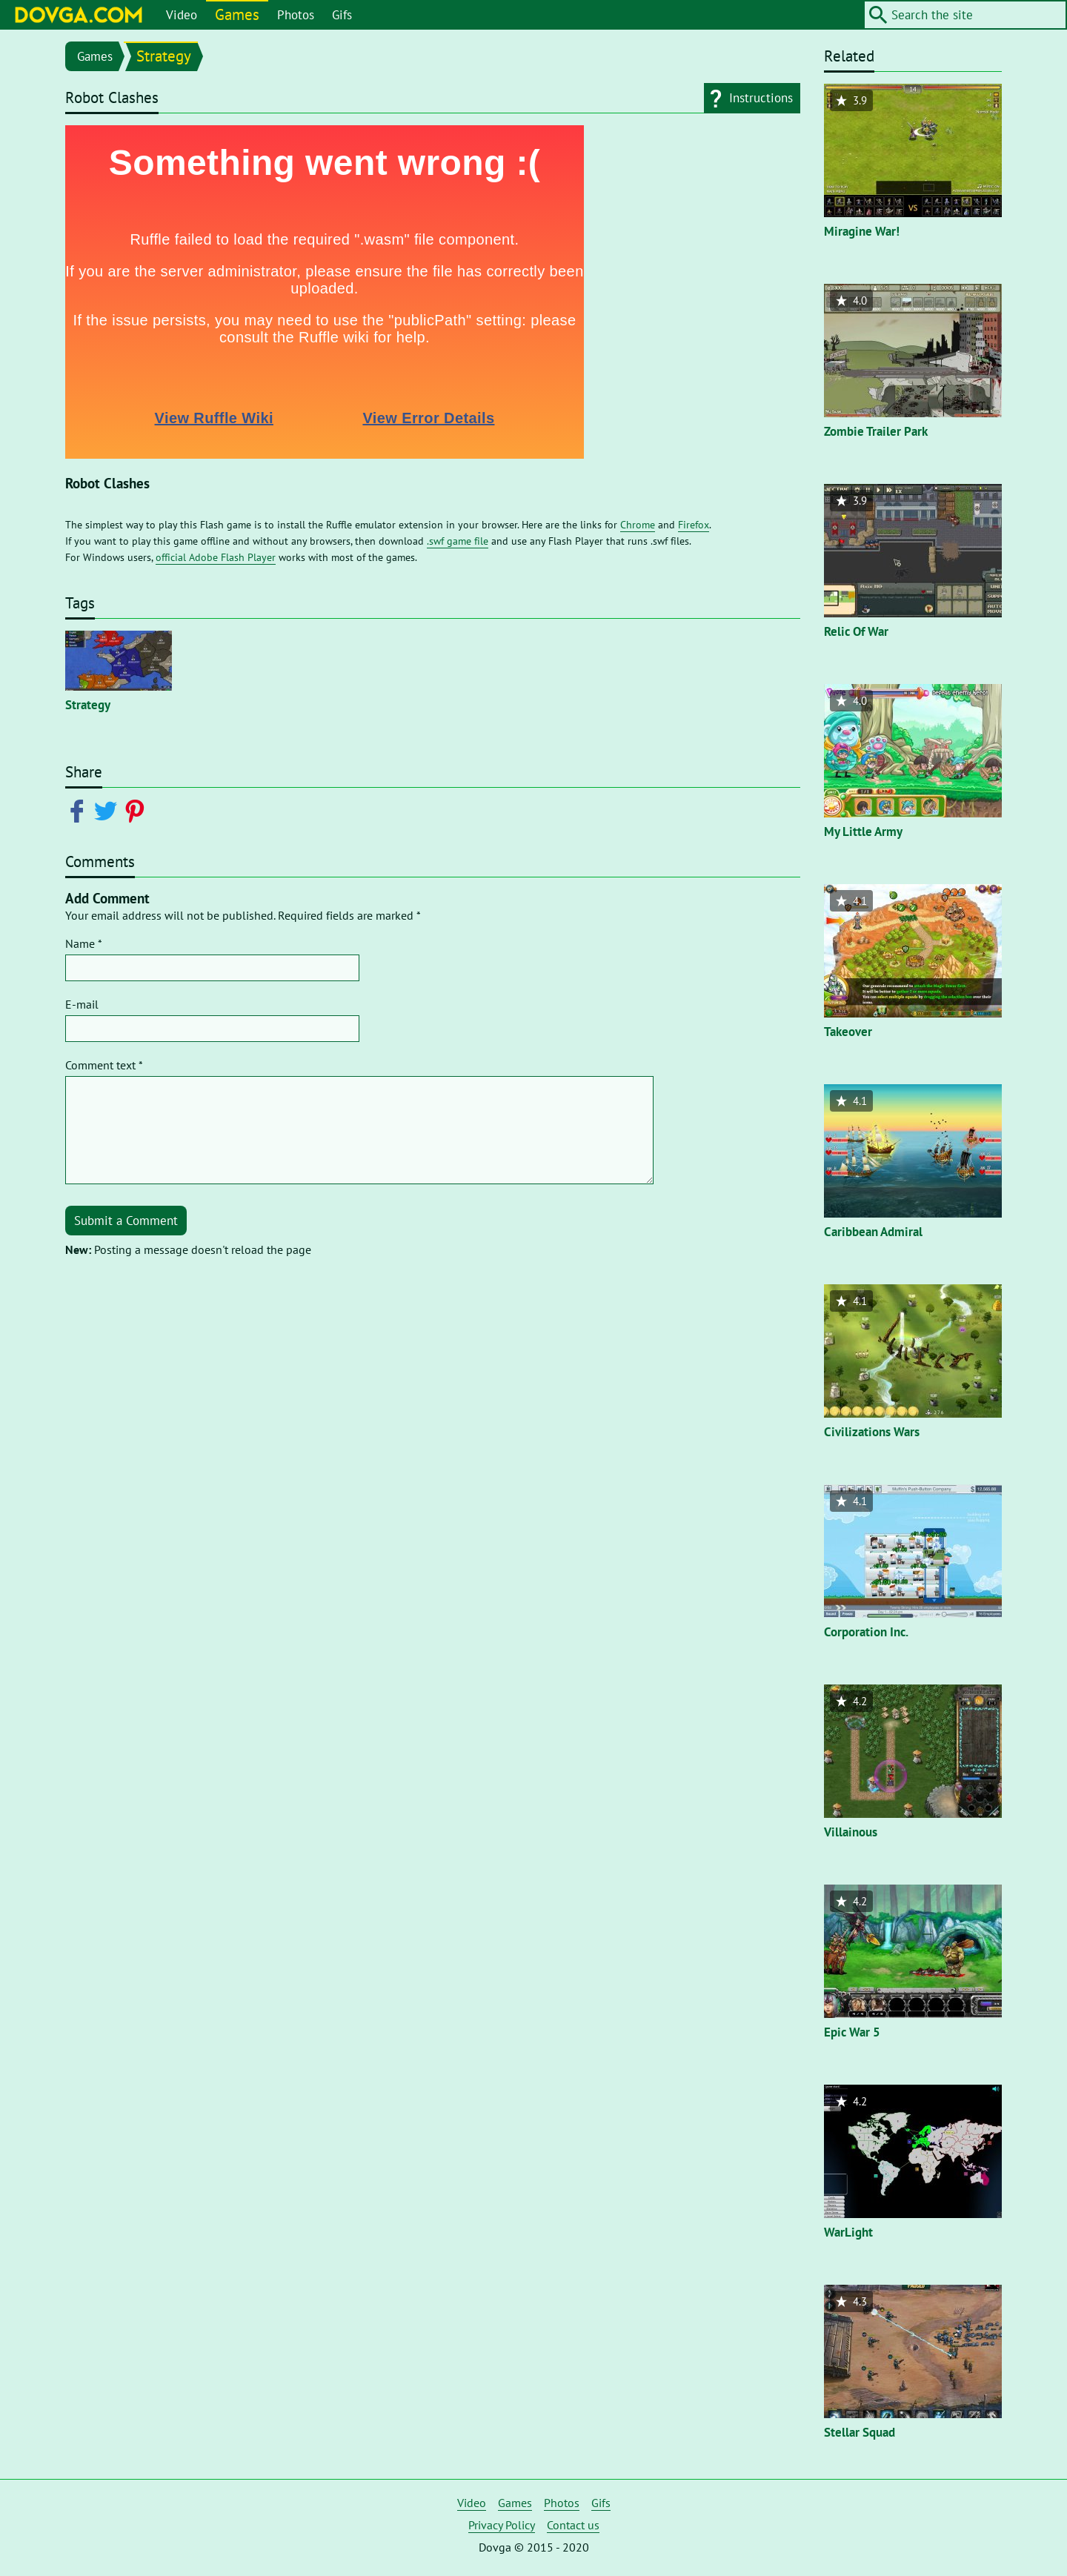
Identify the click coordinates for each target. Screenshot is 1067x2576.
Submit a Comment (126, 1220)
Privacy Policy (501, 2524)
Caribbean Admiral (873, 1232)
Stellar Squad (859, 2432)
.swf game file (457, 541)
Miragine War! (862, 231)
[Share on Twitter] (108, 810)
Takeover (848, 1031)
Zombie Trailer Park (876, 431)
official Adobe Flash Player (216, 557)
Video (181, 15)
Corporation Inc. (866, 1632)
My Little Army (863, 831)
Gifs (342, 15)
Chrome (637, 524)
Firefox (693, 524)
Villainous (850, 1832)
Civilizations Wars (872, 1432)
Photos (295, 15)
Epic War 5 (852, 2032)
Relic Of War (856, 631)
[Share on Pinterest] (137, 810)
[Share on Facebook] (79, 810)
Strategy (163, 56)
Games (237, 14)
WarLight (848, 2232)
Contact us (573, 2524)
